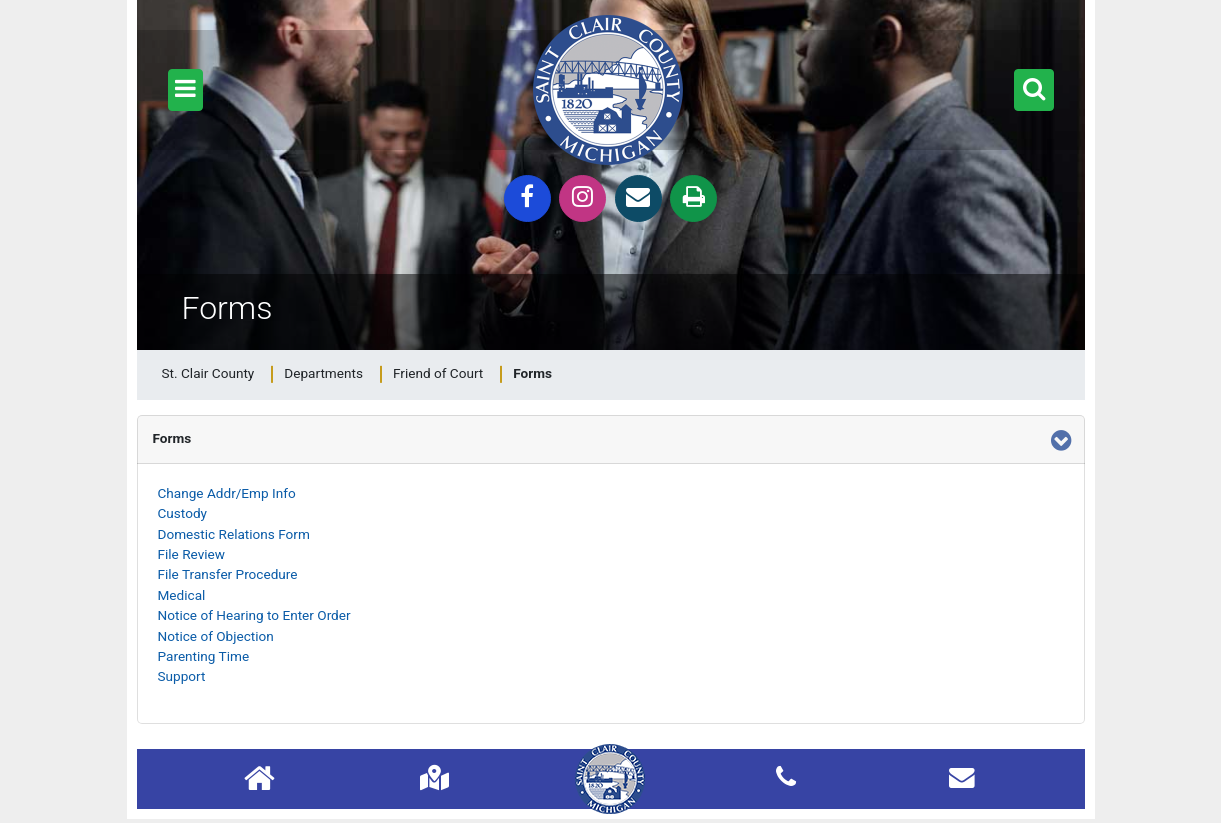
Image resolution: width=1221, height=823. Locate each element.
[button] (185, 90)
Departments (323, 373)
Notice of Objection (216, 636)
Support (182, 676)
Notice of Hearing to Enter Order (254, 615)
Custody (183, 513)
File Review (192, 554)
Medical (182, 595)
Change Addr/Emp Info (227, 493)
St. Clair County (208, 373)
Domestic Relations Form (234, 534)
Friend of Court (438, 373)
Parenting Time (204, 656)
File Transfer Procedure (228, 574)
